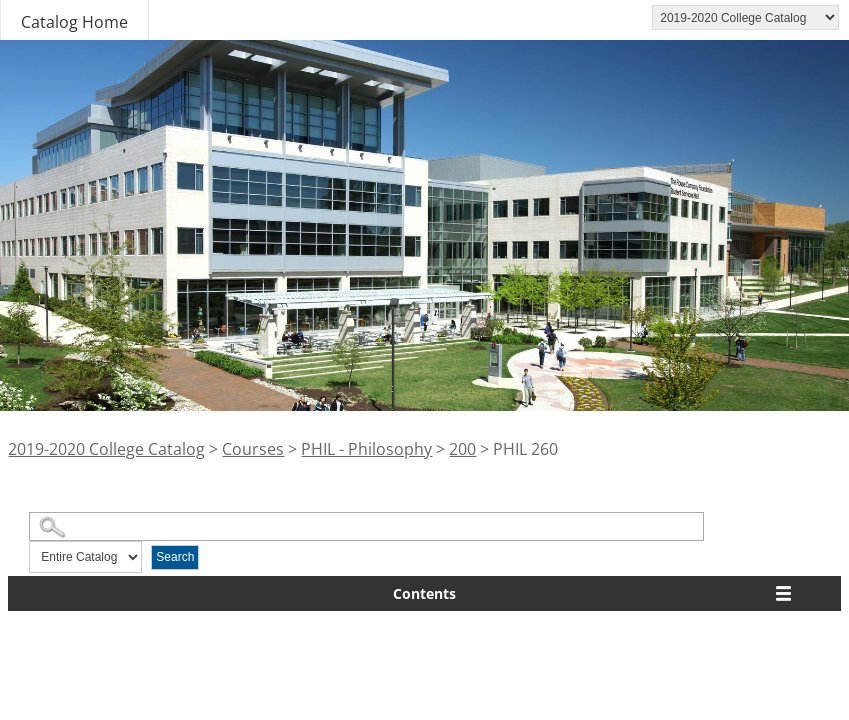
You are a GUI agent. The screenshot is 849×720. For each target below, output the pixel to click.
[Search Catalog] (366, 526)
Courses (253, 449)
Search (175, 557)
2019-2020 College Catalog (106, 449)
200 (462, 449)
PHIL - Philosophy (366, 449)
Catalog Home (74, 22)
